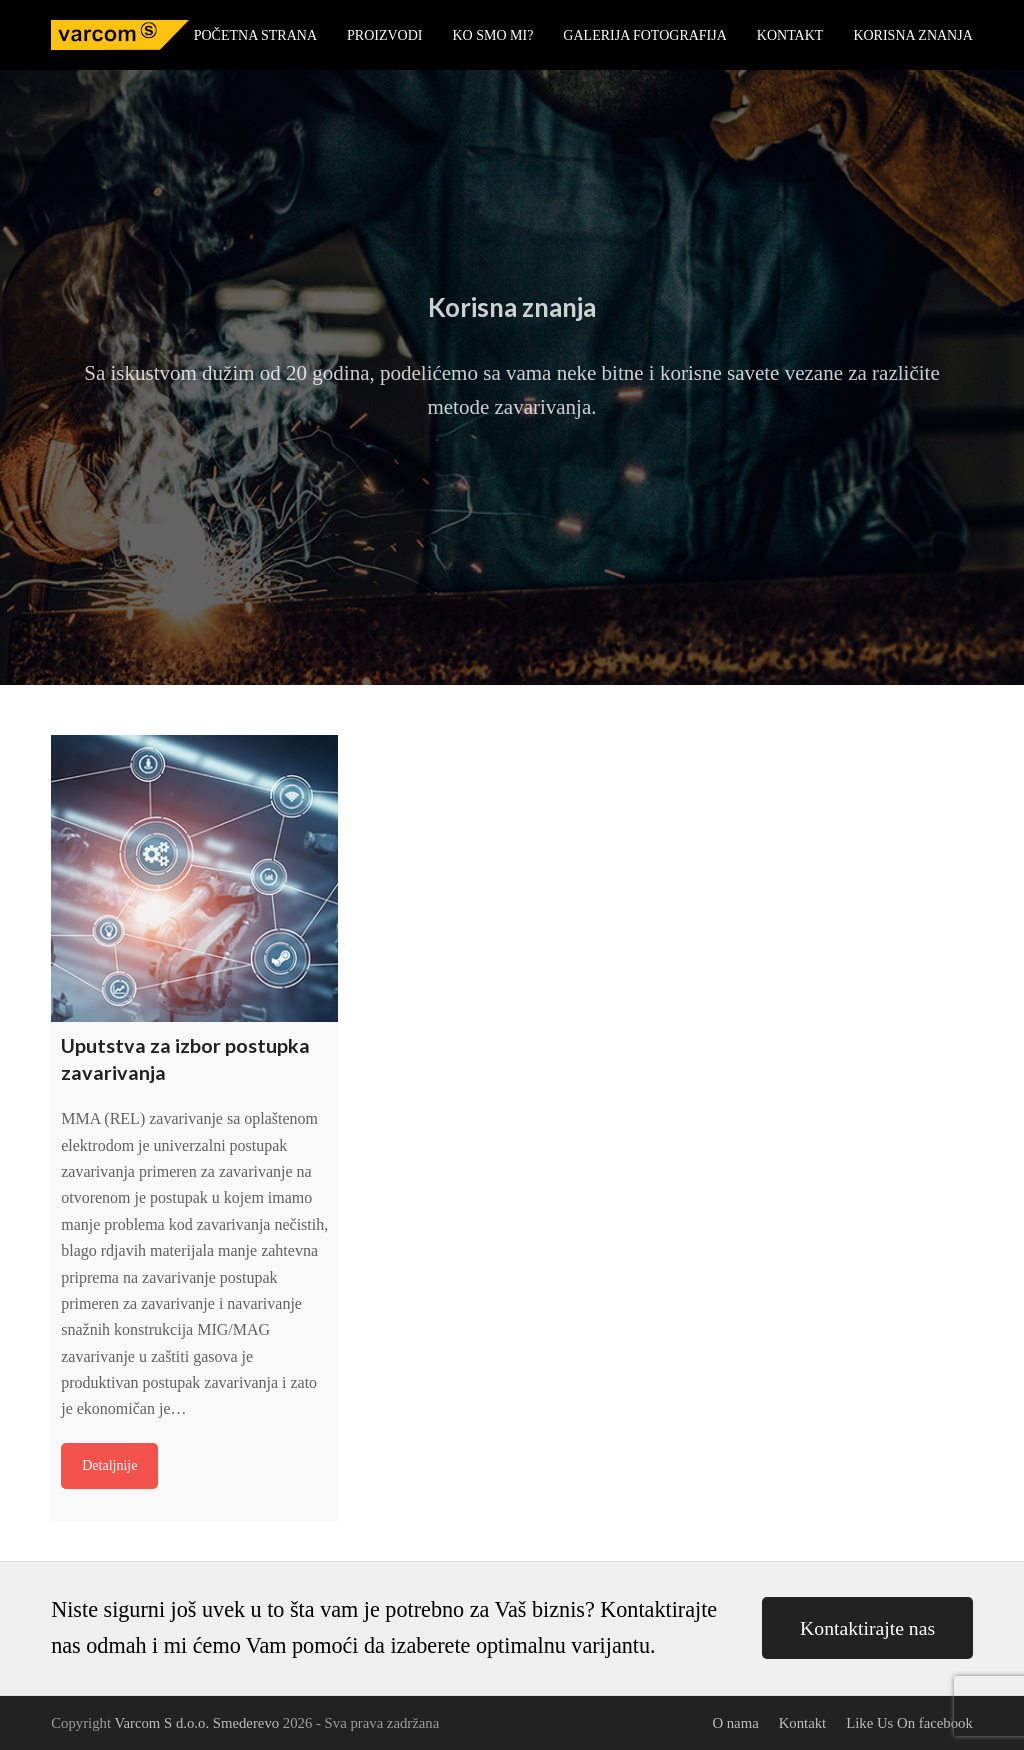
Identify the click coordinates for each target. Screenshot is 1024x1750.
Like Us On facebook (909, 1723)
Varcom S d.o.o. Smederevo (196, 1723)
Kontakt (803, 1723)
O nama (735, 1723)
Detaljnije (109, 1465)
